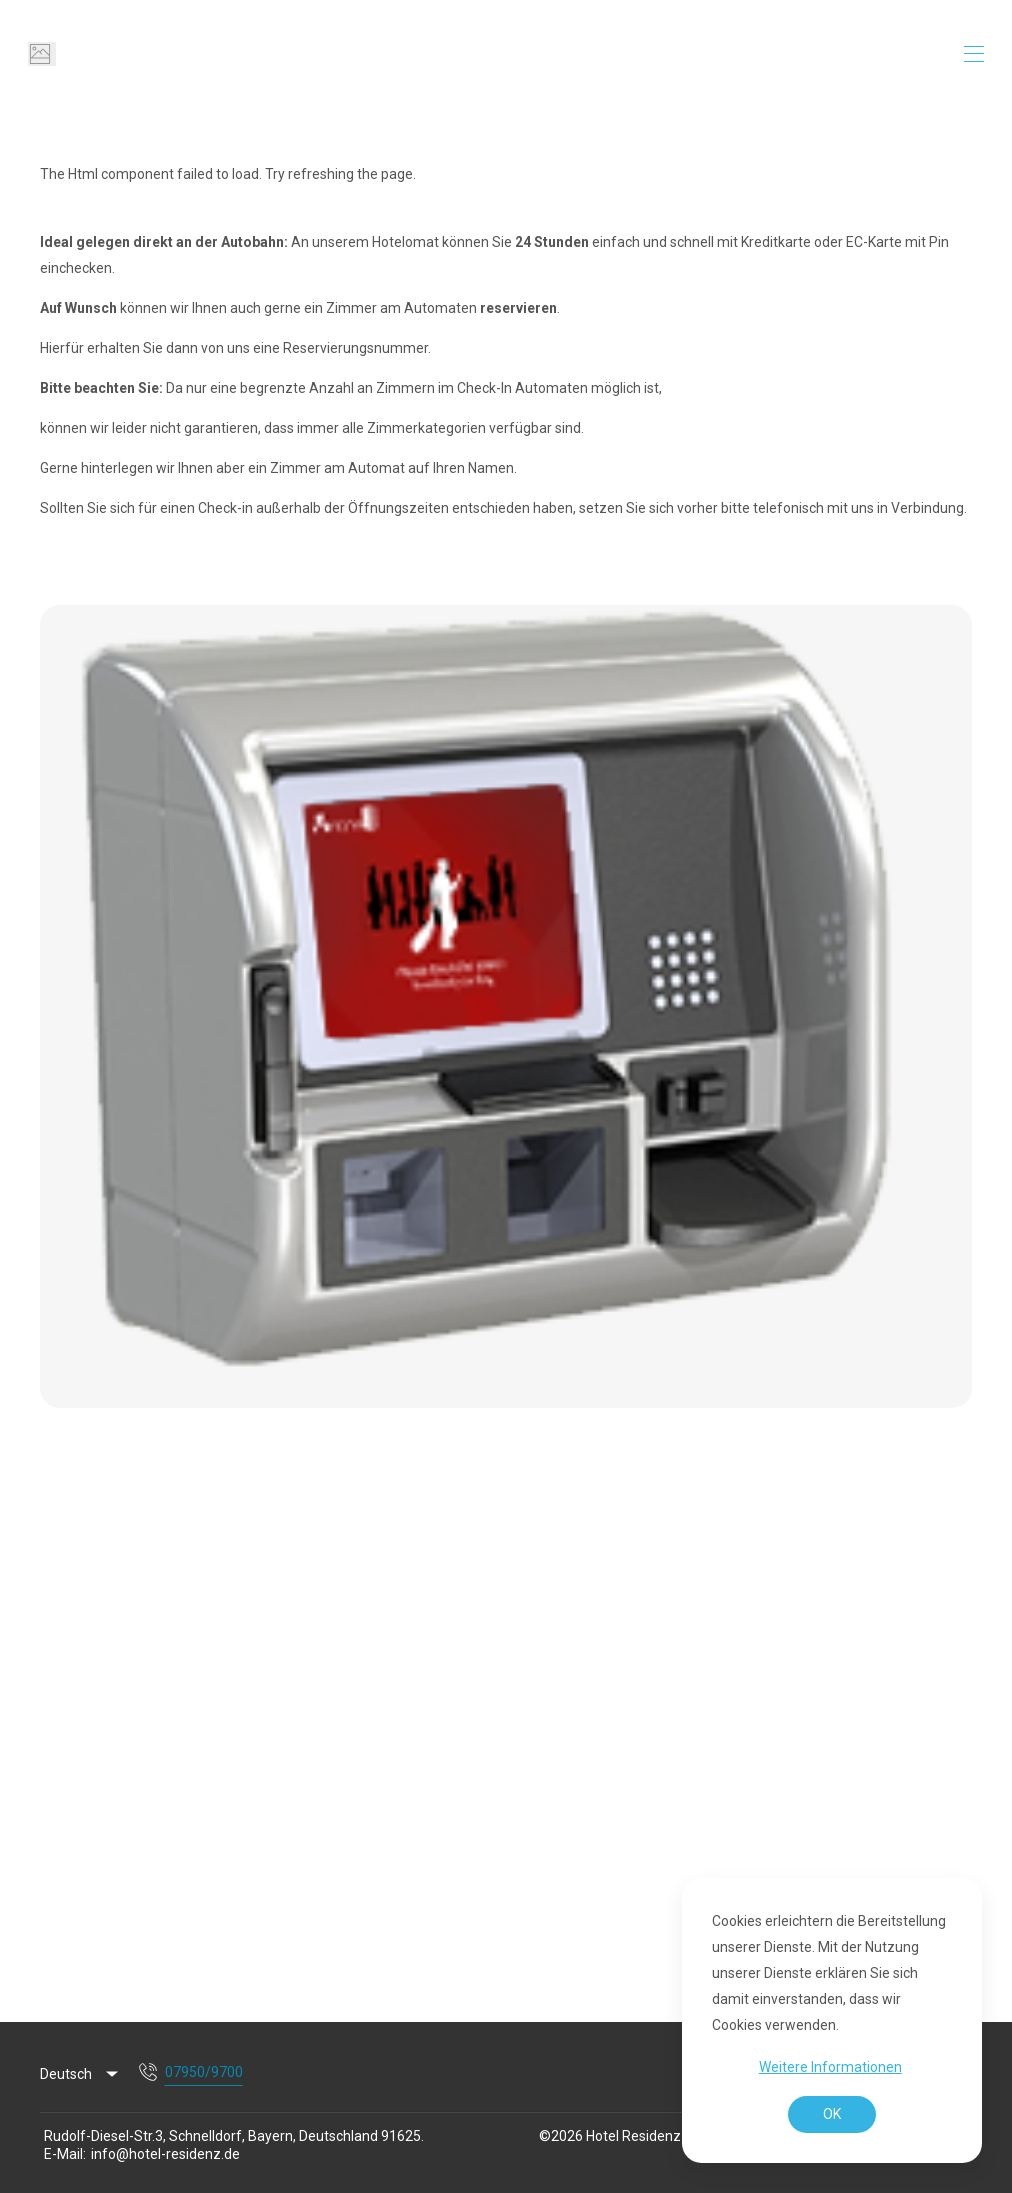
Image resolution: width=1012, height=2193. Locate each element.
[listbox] (80, 2075)
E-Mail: (65, 2154)
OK (832, 2114)
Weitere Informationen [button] (830, 2067)
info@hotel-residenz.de (165, 2154)
